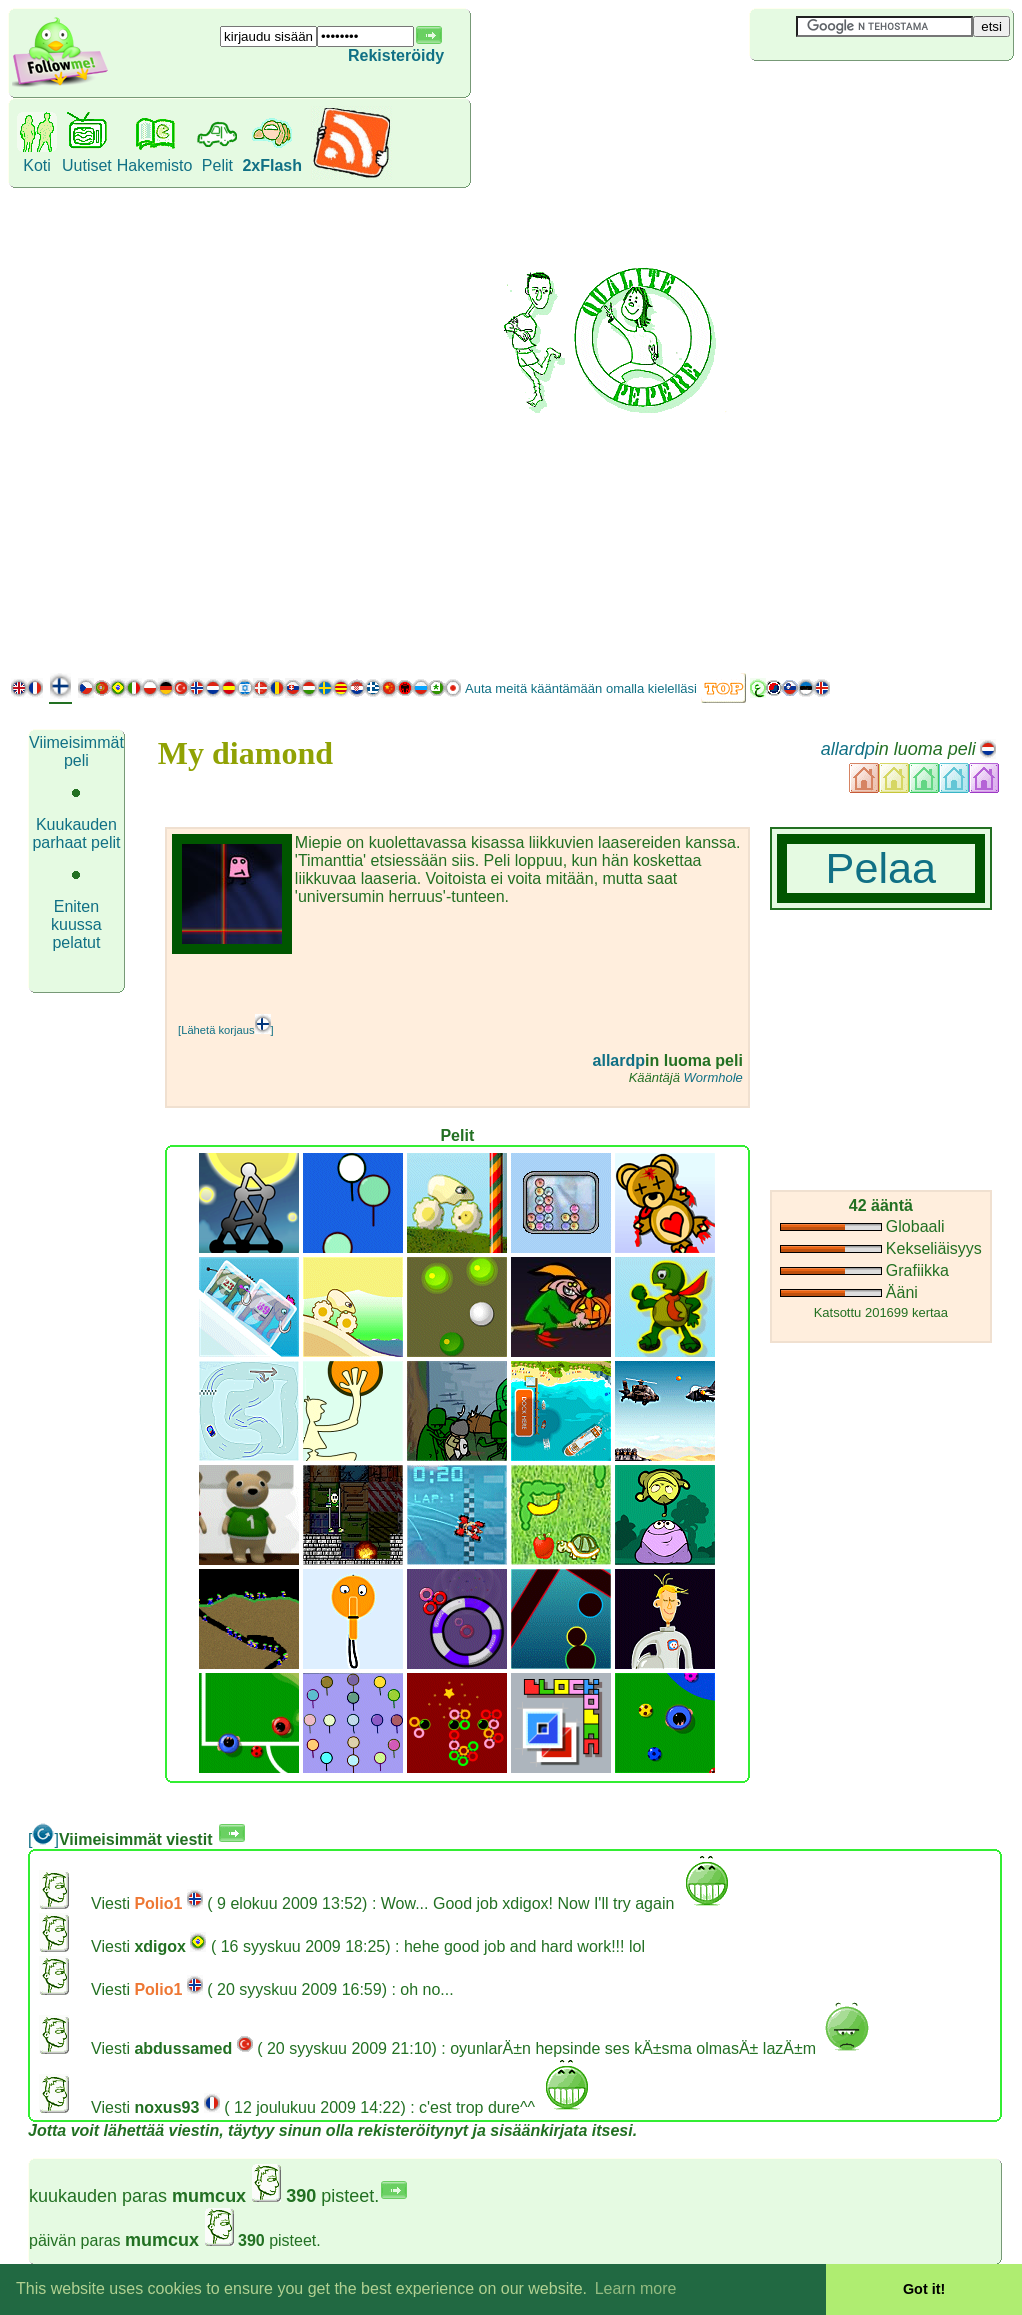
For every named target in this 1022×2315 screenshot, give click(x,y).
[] (43, 1839)
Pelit (217, 165)
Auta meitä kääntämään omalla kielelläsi (581, 688)
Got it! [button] (924, 2289)
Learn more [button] (636, 2288)
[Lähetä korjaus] (226, 1030)
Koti (37, 165)
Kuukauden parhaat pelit (76, 833)
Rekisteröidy (396, 55)
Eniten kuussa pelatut (76, 924)
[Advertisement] (841, 364)
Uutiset (87, 165)
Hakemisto (155, 165)
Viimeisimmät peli (76, 751)
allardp (848, 749)
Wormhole (713, 1077)
